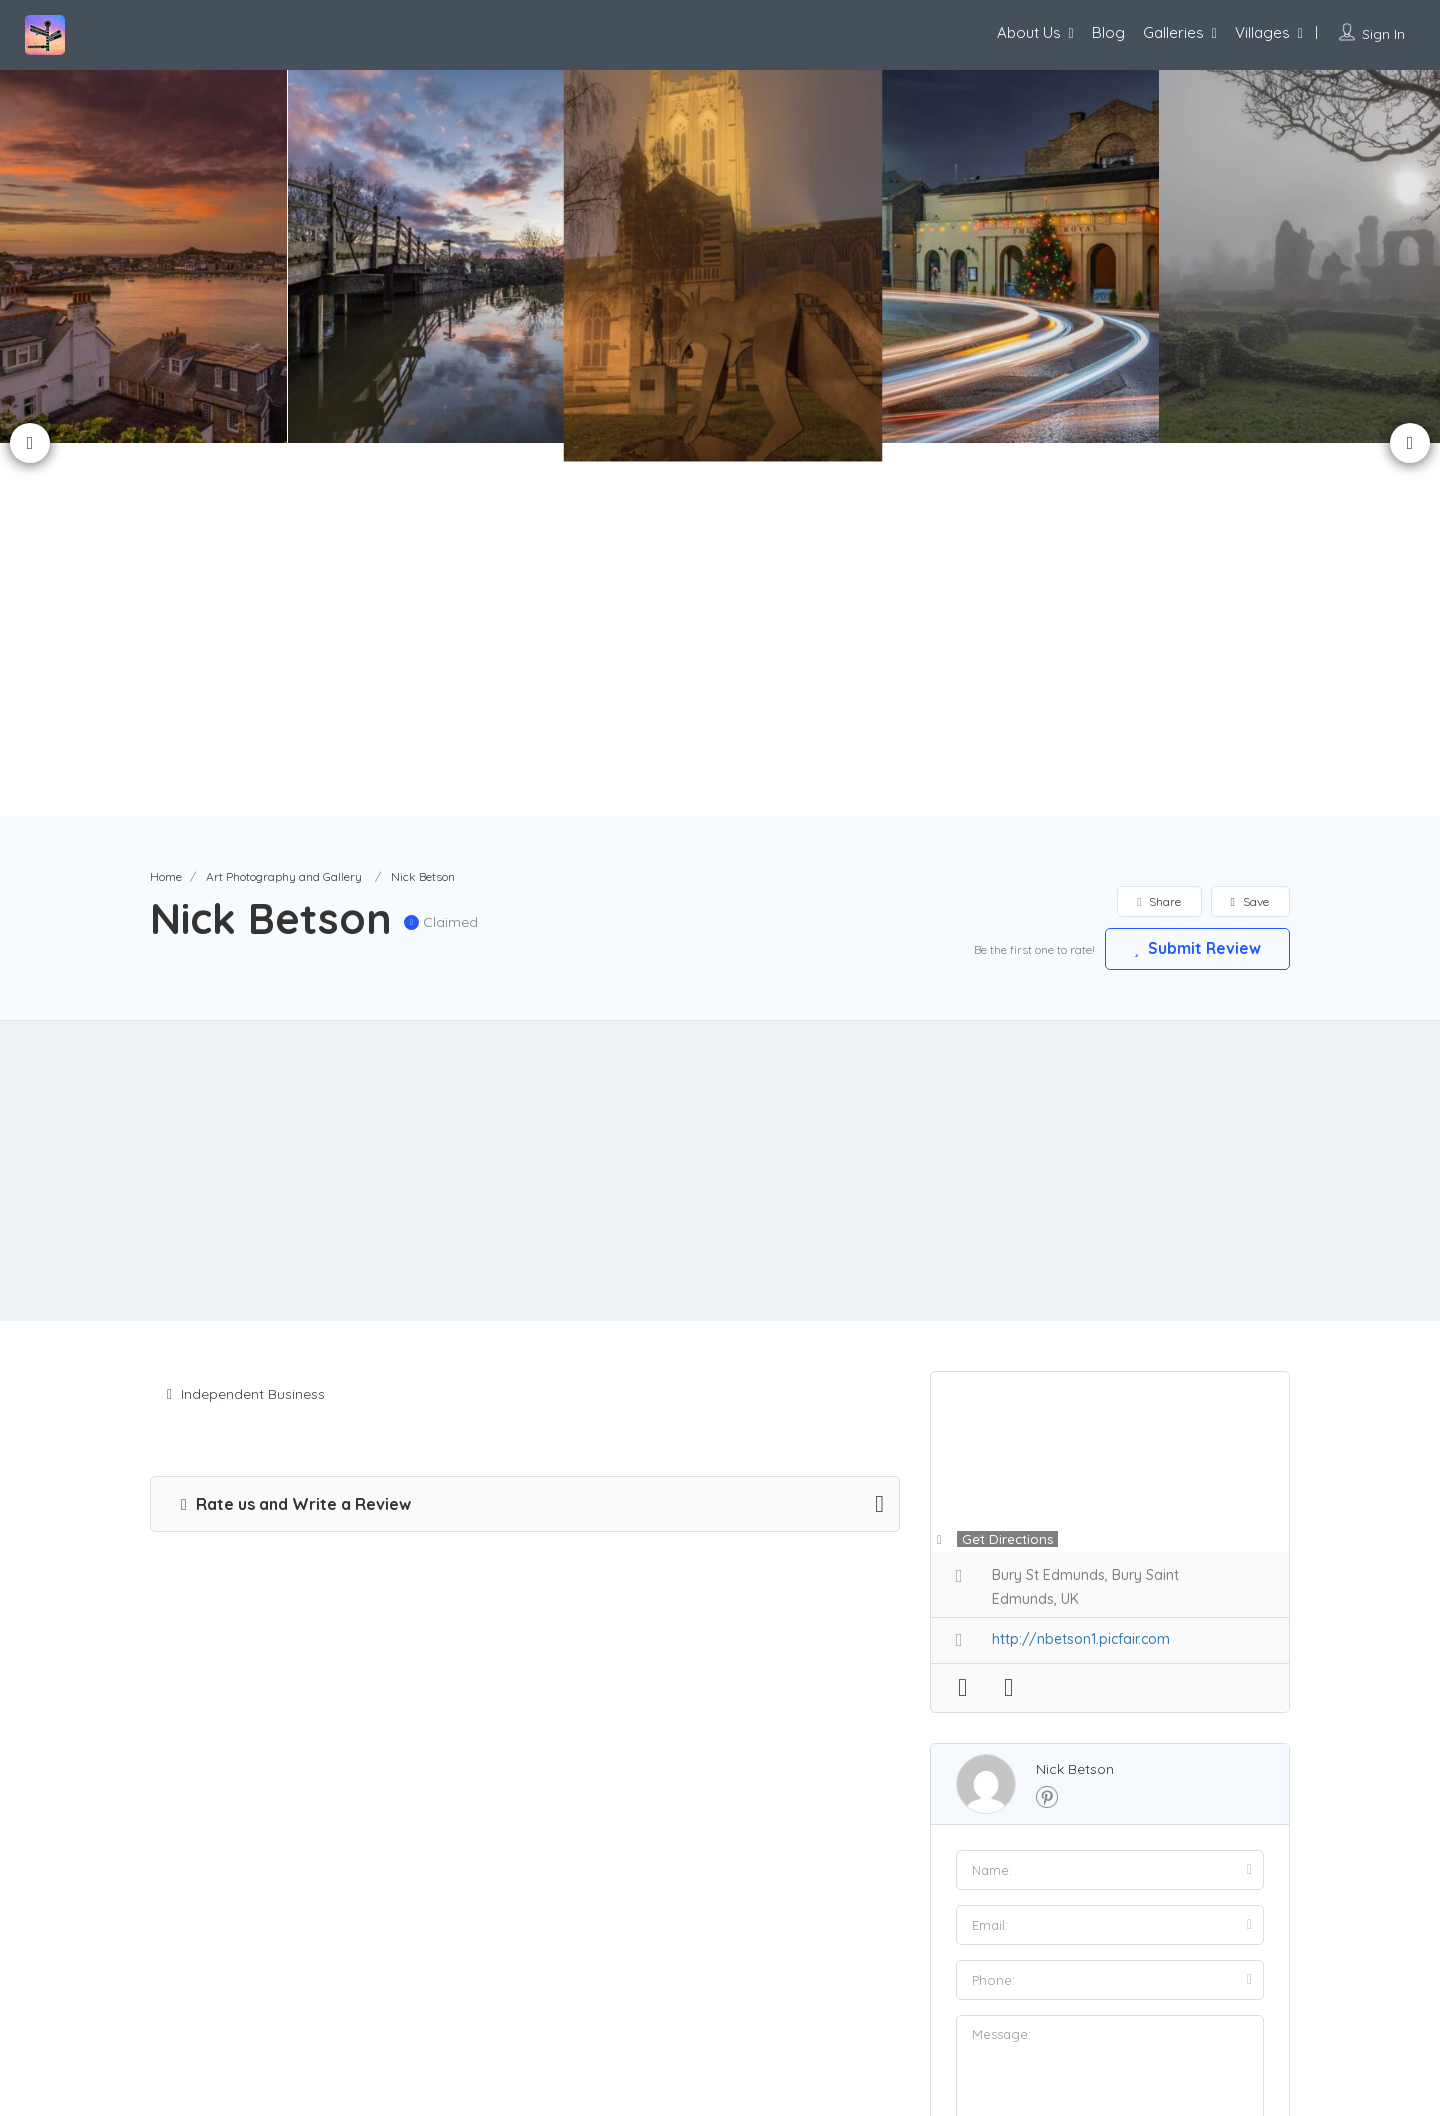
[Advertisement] (720, 798)
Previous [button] (30, 256)
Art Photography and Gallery (284, 503)
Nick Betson (1075, 1396)
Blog (1108, 32)
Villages (1262, 32)
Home (166, 503)
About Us (1029, 32)
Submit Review (1195, 575)
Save (1250, 528)
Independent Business (246, 1021)
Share (1158, 528)
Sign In (1383, 34)
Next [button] (1410, 256)
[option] (430, 256)
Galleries (1173, 32)
